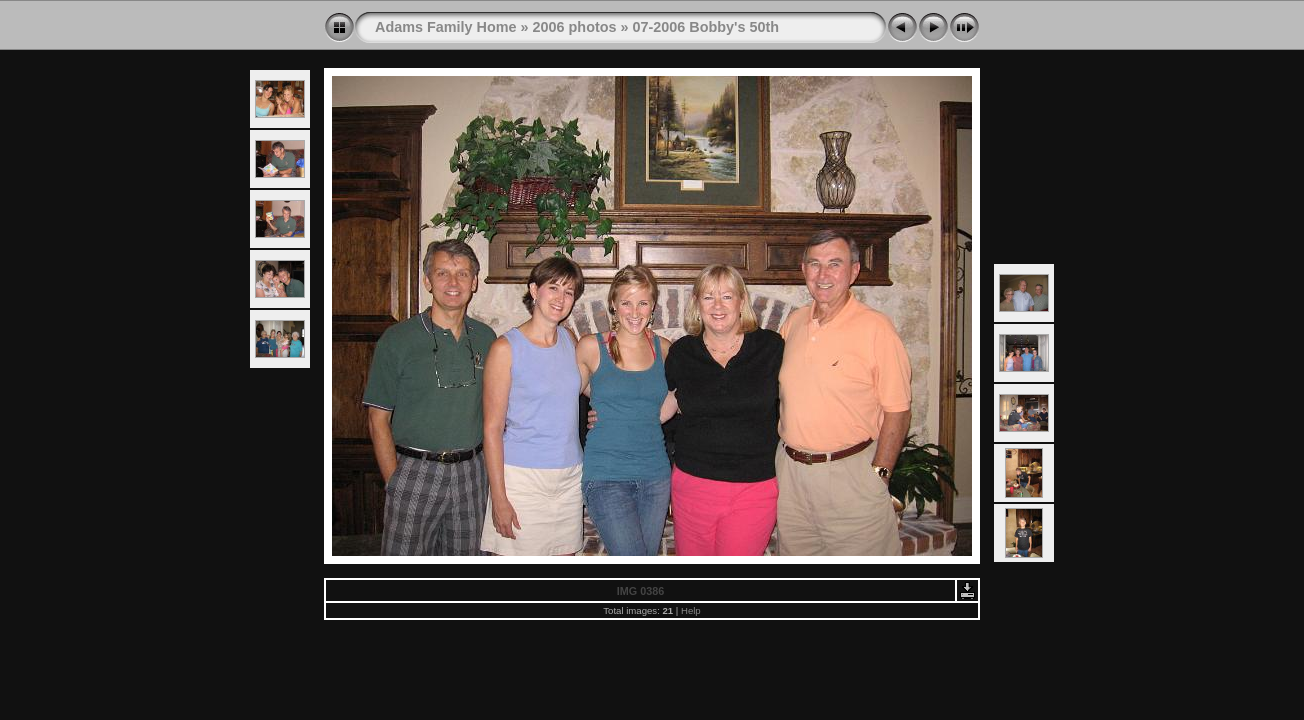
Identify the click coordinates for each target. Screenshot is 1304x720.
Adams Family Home (446, 27)
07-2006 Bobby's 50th (706, 27)
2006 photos (575, 27)
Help (691, 610)
